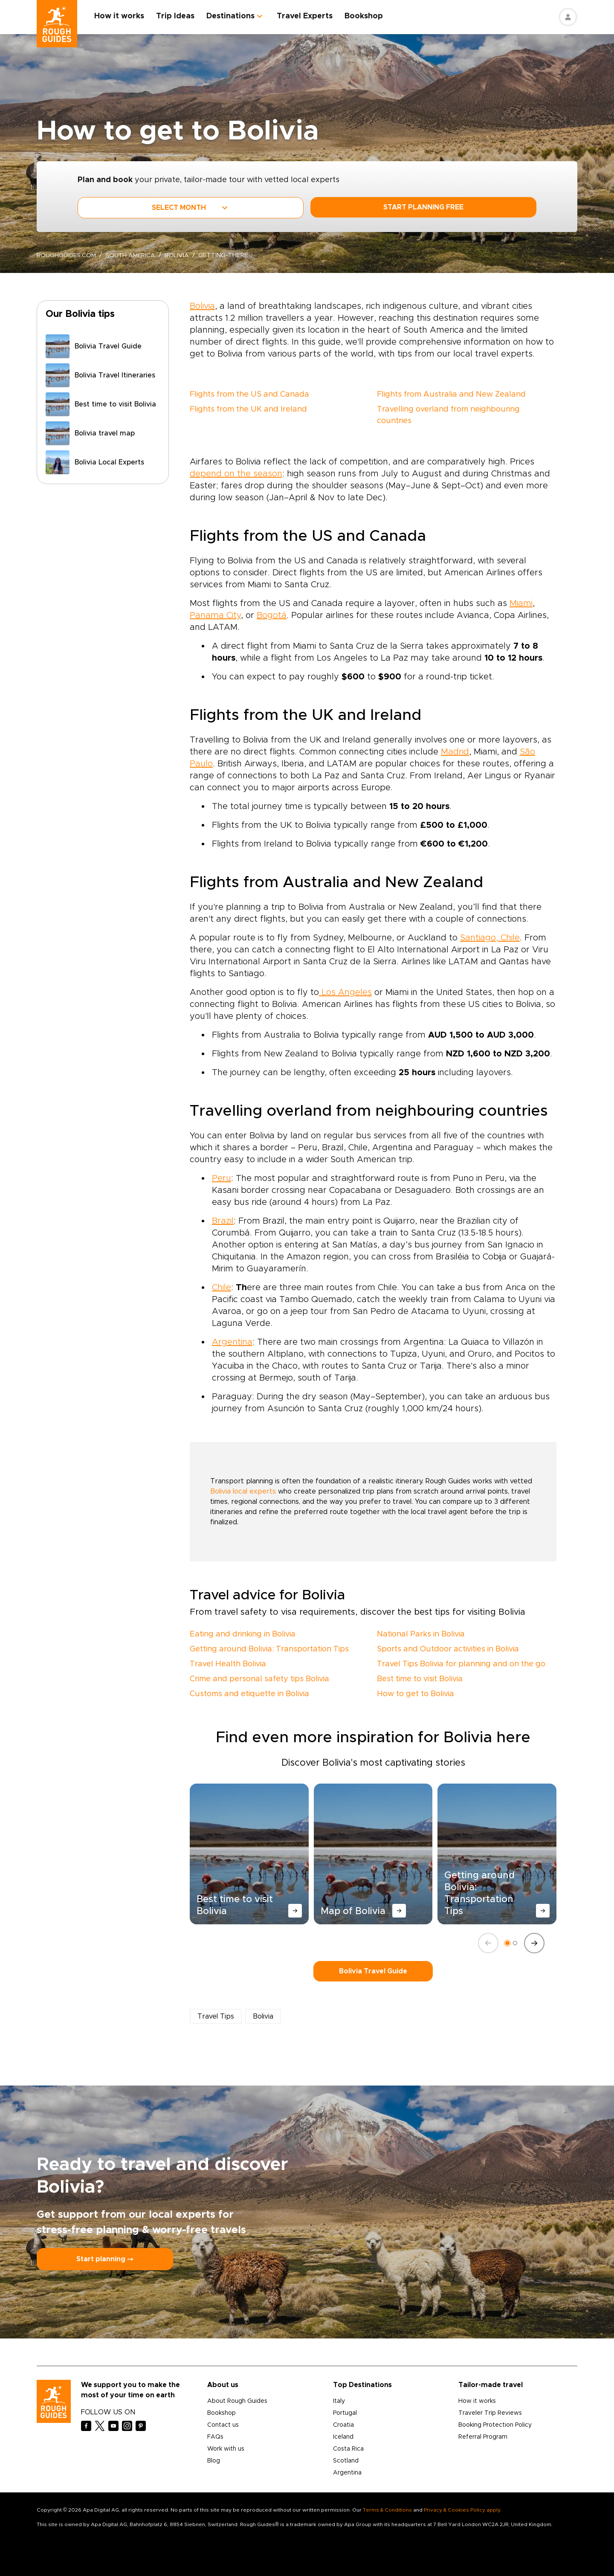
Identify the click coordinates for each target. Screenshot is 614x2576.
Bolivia (178, 255)
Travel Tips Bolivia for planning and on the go (461, 1664)
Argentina (232, 1342)
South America (131, 255)
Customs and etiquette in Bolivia (249, 1694)
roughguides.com (66, 255)
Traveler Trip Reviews (490, 2413)
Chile (221, 1287)
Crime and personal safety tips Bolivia (259, 1679)
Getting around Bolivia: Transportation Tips (269, 1649)
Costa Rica (348, 2449)
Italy (339, 2401)
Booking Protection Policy (495, 2425)
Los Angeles (345, 992)
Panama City (215, 615)
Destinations (231, 16)
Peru (221, 1178)
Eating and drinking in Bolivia (242, 1634)
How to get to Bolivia (415, 1694)
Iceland (343, 2437)
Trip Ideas (175, 16)
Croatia (343, 2425)
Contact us (223, 2425)
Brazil (223, 1221)
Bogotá (272, 615)
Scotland (346, 2461)
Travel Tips (215, 2016)
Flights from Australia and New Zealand (451, 394)
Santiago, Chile (490, 938)
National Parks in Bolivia (421, 1634)
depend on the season (236, 474)
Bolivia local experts (243, 1491)
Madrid (455, 752)
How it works (120, 16)
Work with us (225, 2449)
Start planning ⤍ (104, 2259)
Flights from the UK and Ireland (248, 409)
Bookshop (364, 16)
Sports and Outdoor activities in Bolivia (448, 1649)
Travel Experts (305, 16)
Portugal (345, 2413)
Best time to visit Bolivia (420, 1679)
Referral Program (482, 2437)
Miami (521, 603)
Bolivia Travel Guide (373, 1971)
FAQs (215, 2437)
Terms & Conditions (387, 2509)
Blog (213, 2461)
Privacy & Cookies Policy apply (462, 2509)
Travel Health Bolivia (228, 1664)
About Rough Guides (237, 2401)
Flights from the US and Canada (249, 394)
